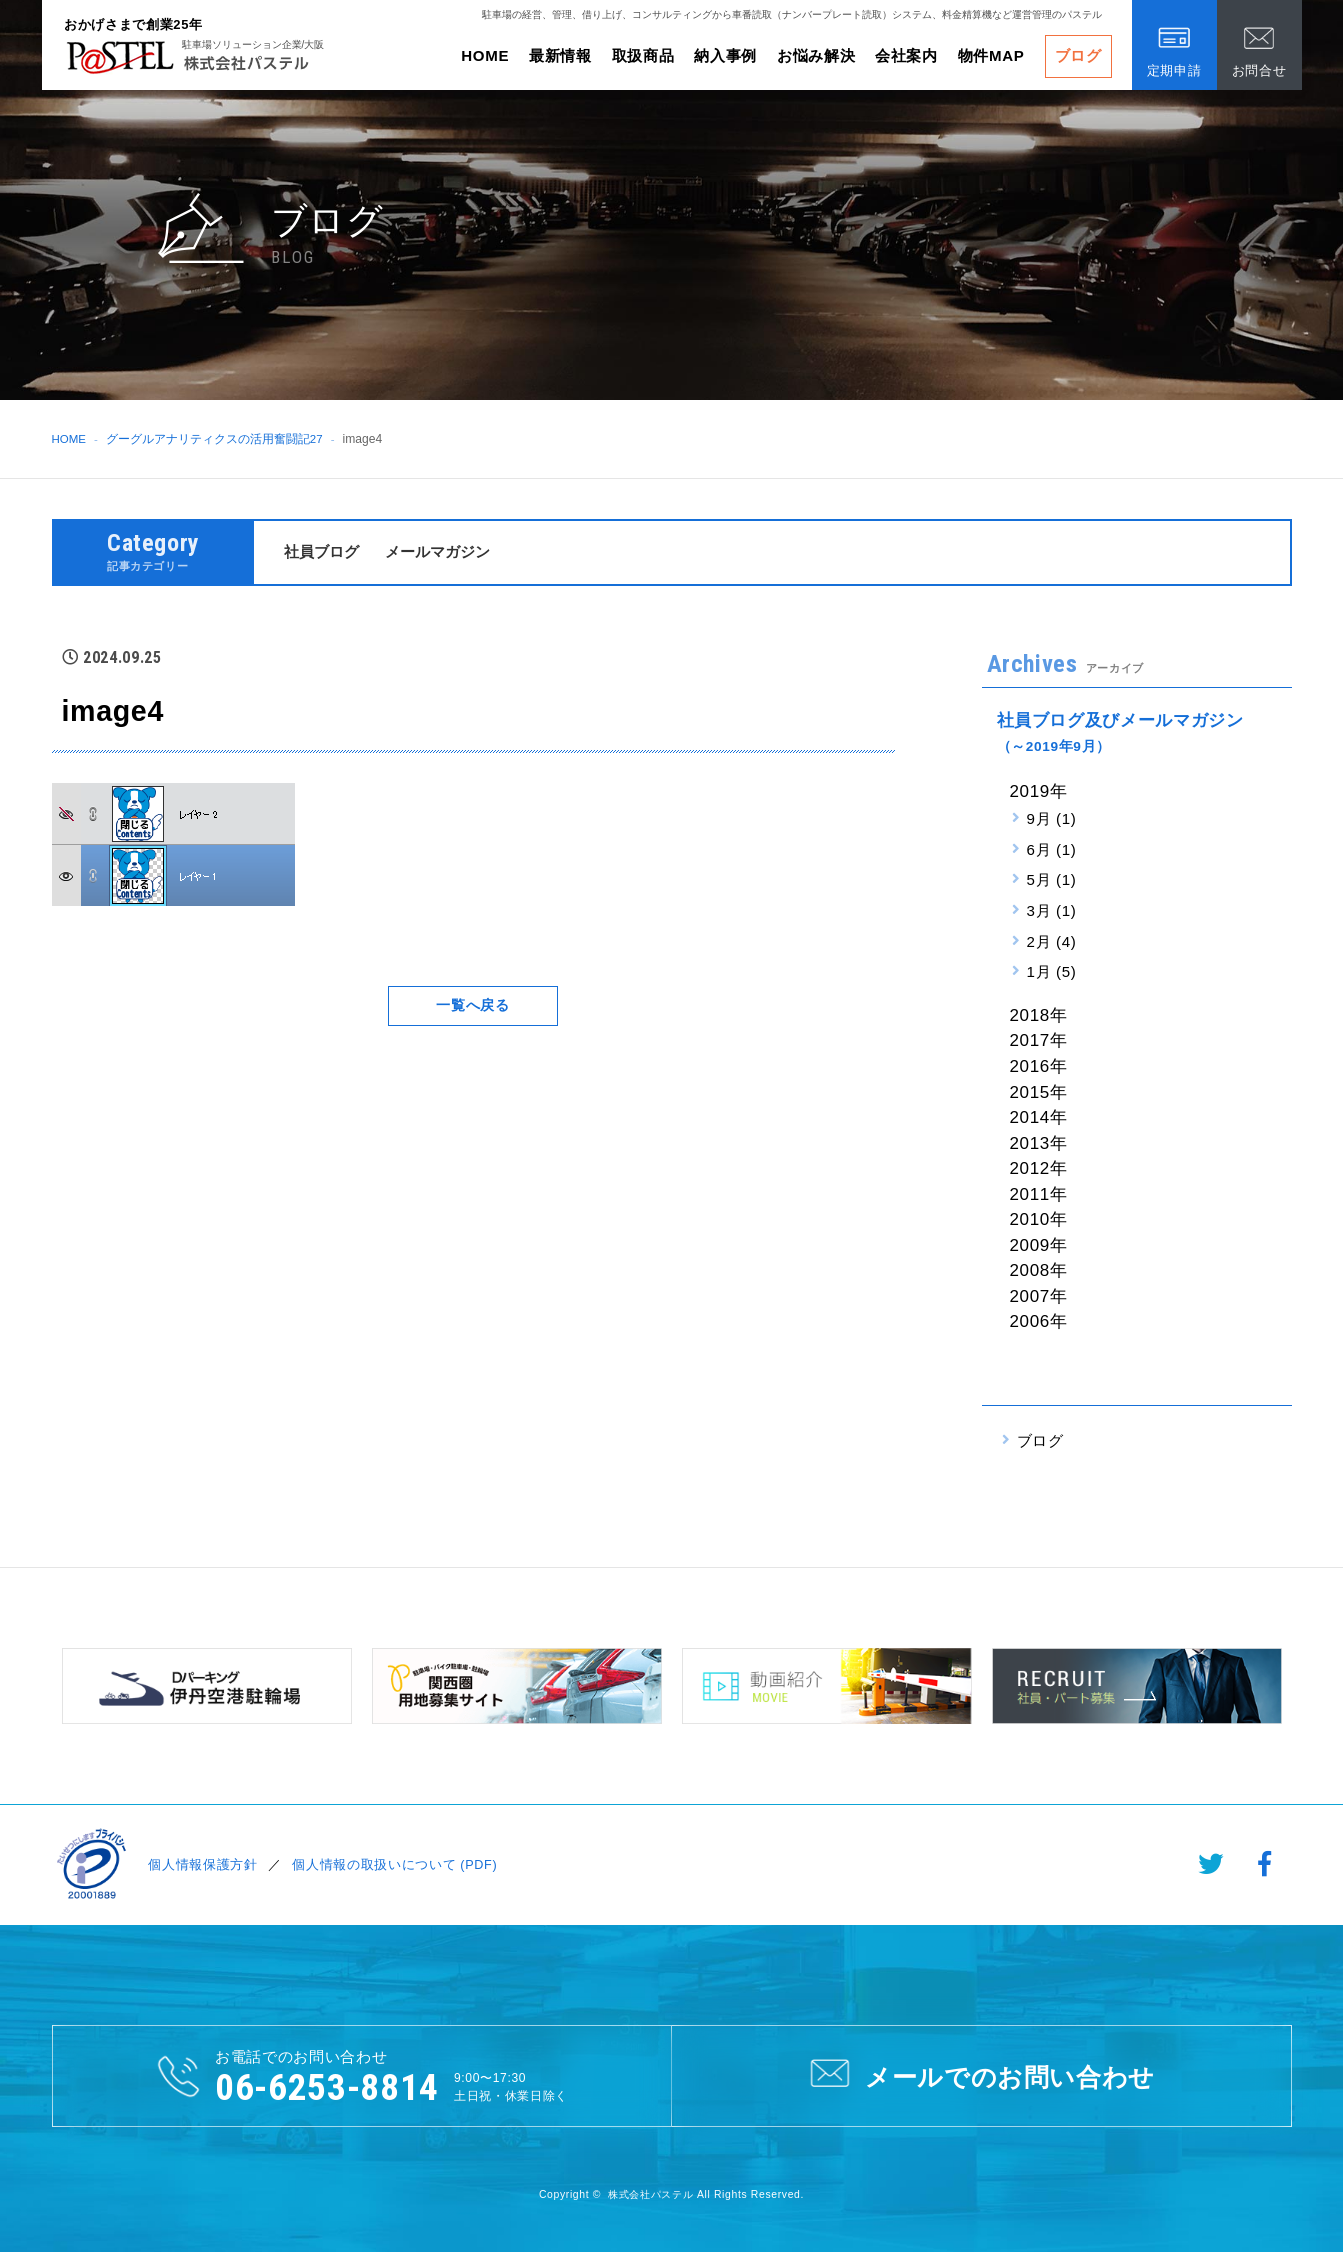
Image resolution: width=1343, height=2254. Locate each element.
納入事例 (725, 55)
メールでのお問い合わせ (980, 2074)
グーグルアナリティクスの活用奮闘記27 (216, 439)
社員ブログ (321, 551)
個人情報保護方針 (201, 1864)
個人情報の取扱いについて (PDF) (392, 1864)
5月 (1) (1052, 880)
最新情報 (560, 55)
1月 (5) (1052, 972)
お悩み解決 (816, 55)
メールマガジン (437, 551)
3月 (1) (1052, 910)
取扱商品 (643, 55)
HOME (485, 55)
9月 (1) (1052, 818)
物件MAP (991, 55)
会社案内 (906, 55)
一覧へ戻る (473, 1005)
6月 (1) (1052, 849)
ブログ (1078, 55)
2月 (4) (1052, 941)
